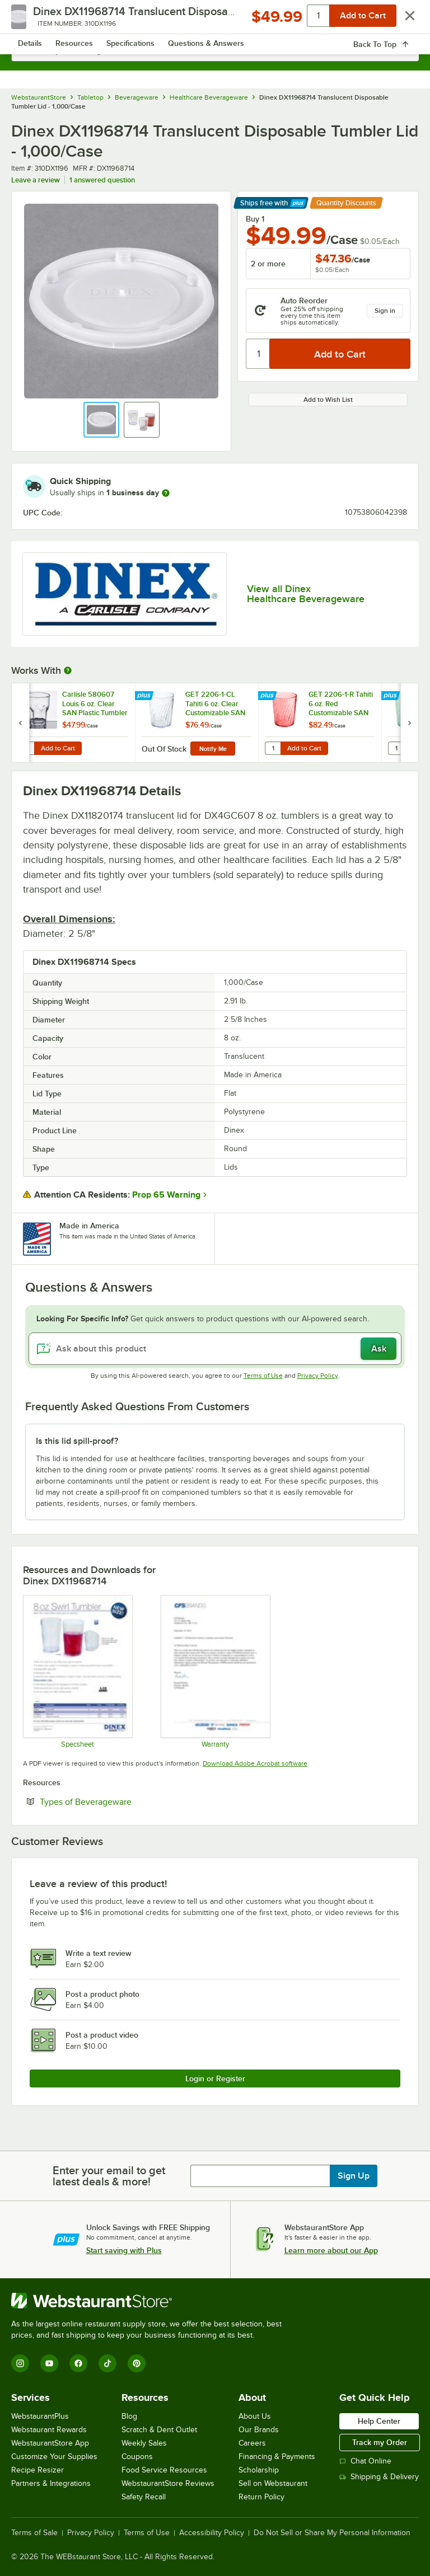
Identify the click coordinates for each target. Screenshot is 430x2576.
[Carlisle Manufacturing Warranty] (215, 1671)
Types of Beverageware (120, 1801)
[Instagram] (20, 2363)
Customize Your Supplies (54, 2456)
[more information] (165, 493)
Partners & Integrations (51, 2483)
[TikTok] (107, 2363)
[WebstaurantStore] (151, 2301)
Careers (252, 2443)
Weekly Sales (144, 2443)
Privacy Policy (317, 1376)
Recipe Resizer (37, 2470)
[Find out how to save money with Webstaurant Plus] (22, 696)
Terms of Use (263, 1376)
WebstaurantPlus (40, 2416)
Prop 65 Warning (166, 1195)
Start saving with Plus (124, 2250)
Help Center (379, 2421)
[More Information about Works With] (68, 670)
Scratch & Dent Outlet (159, 2429)
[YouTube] (49, 2363)
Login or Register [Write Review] (215, 2078)
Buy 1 (255, 218)
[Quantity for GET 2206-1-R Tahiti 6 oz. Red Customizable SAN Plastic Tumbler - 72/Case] (273, 748)
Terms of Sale (34, 2533)
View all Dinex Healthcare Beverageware (305, 593)
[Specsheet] (77, 1671)
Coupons (137, 2456)
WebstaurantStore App (50, 2443)
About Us (255, 2416)
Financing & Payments (277, 2456)
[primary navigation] (35, 20)
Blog (129, 2416)
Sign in (385, 311)
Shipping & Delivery (379, 2476)
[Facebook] (78, 2363)
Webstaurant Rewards (49, 2429)
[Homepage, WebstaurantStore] (215, 20)
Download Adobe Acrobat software (255, 1763)
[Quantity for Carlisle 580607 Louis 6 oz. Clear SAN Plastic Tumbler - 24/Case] (26, 748)
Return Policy (261, 2497)
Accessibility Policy (211, 2533)
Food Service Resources (164, 2470)
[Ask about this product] (215, 1348)
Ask (378, 1349)
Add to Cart (58, 748)
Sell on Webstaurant (273, 2483)
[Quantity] (258, 354)
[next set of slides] (409, 722)
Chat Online (365, 2461)
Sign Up (354, 2176)
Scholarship (259, 2470)
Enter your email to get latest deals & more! (109, 2176)
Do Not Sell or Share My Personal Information (332, 2533)
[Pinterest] (137, 2363)
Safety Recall (143, 2497)
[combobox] (215, 50)
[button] (101, 420)
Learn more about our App (331, 2250)
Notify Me (213, 748)
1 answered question (102, 180)
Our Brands (259, 2429)
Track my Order (379, 2442)
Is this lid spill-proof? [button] (77, 1441)
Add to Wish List (328, 399)
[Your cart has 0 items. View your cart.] (401, 20)
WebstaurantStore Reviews (167, 2483)
